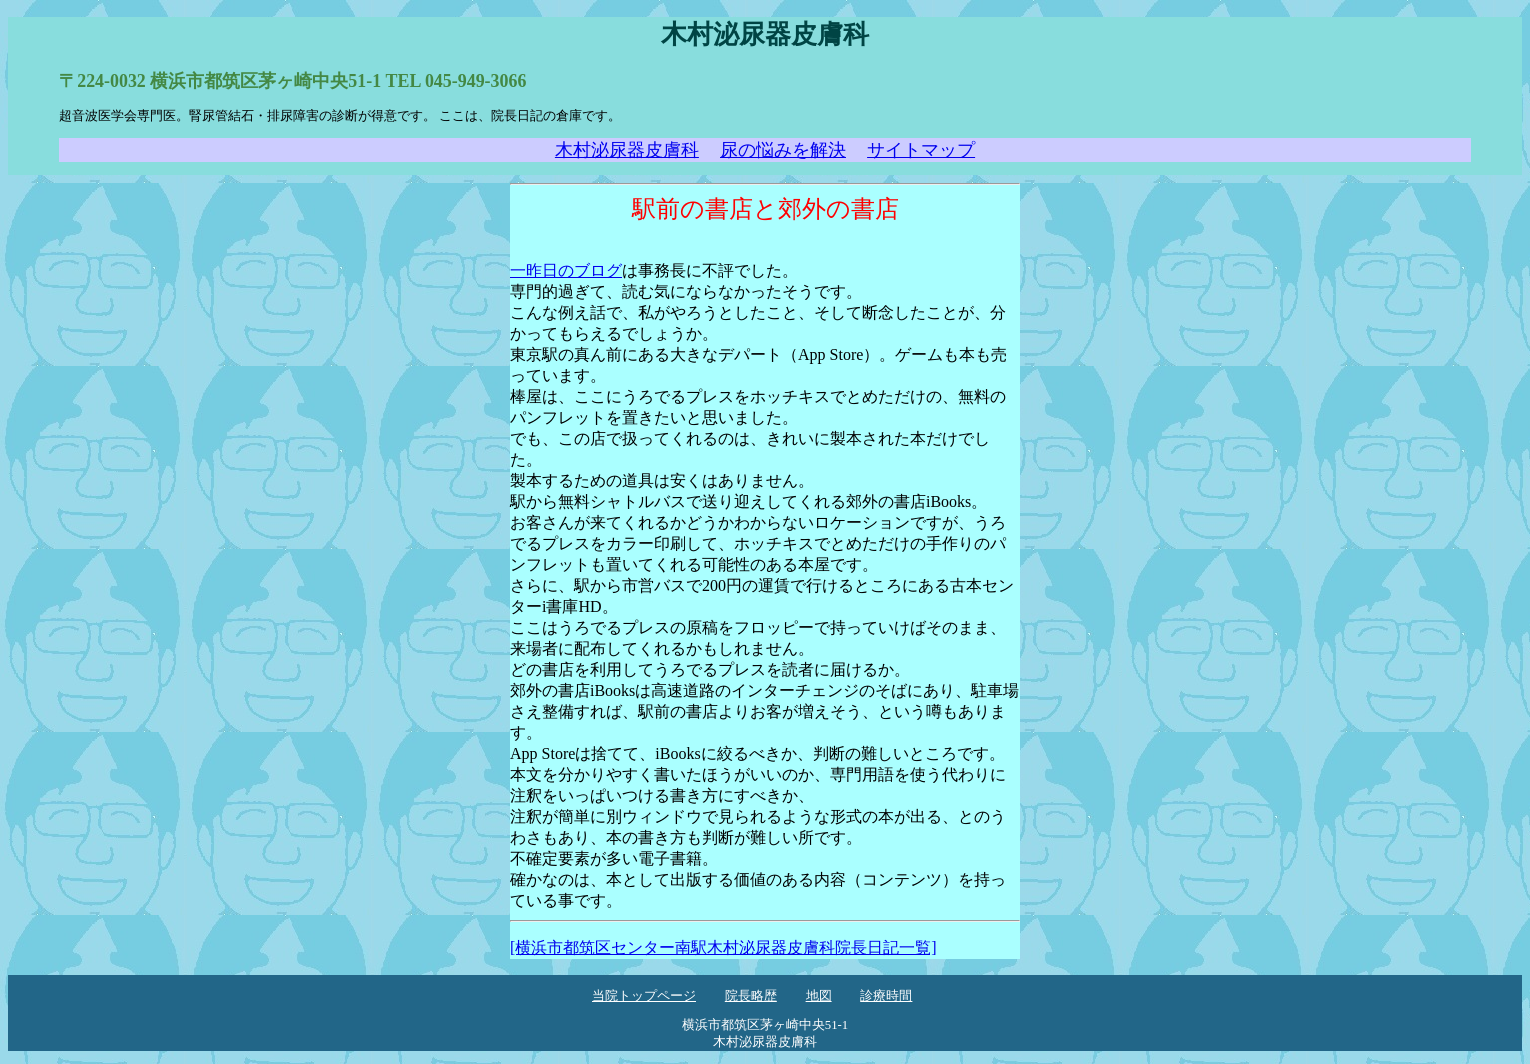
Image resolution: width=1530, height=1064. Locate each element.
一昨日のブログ (566, 270)
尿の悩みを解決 (783, 150)
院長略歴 (751, 996)
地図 (819, 996)
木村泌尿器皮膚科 (627, 150)
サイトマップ (921, 150)
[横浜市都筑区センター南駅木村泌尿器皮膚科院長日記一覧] (723, 947)
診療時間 (886, 996)
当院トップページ (644, 996)
